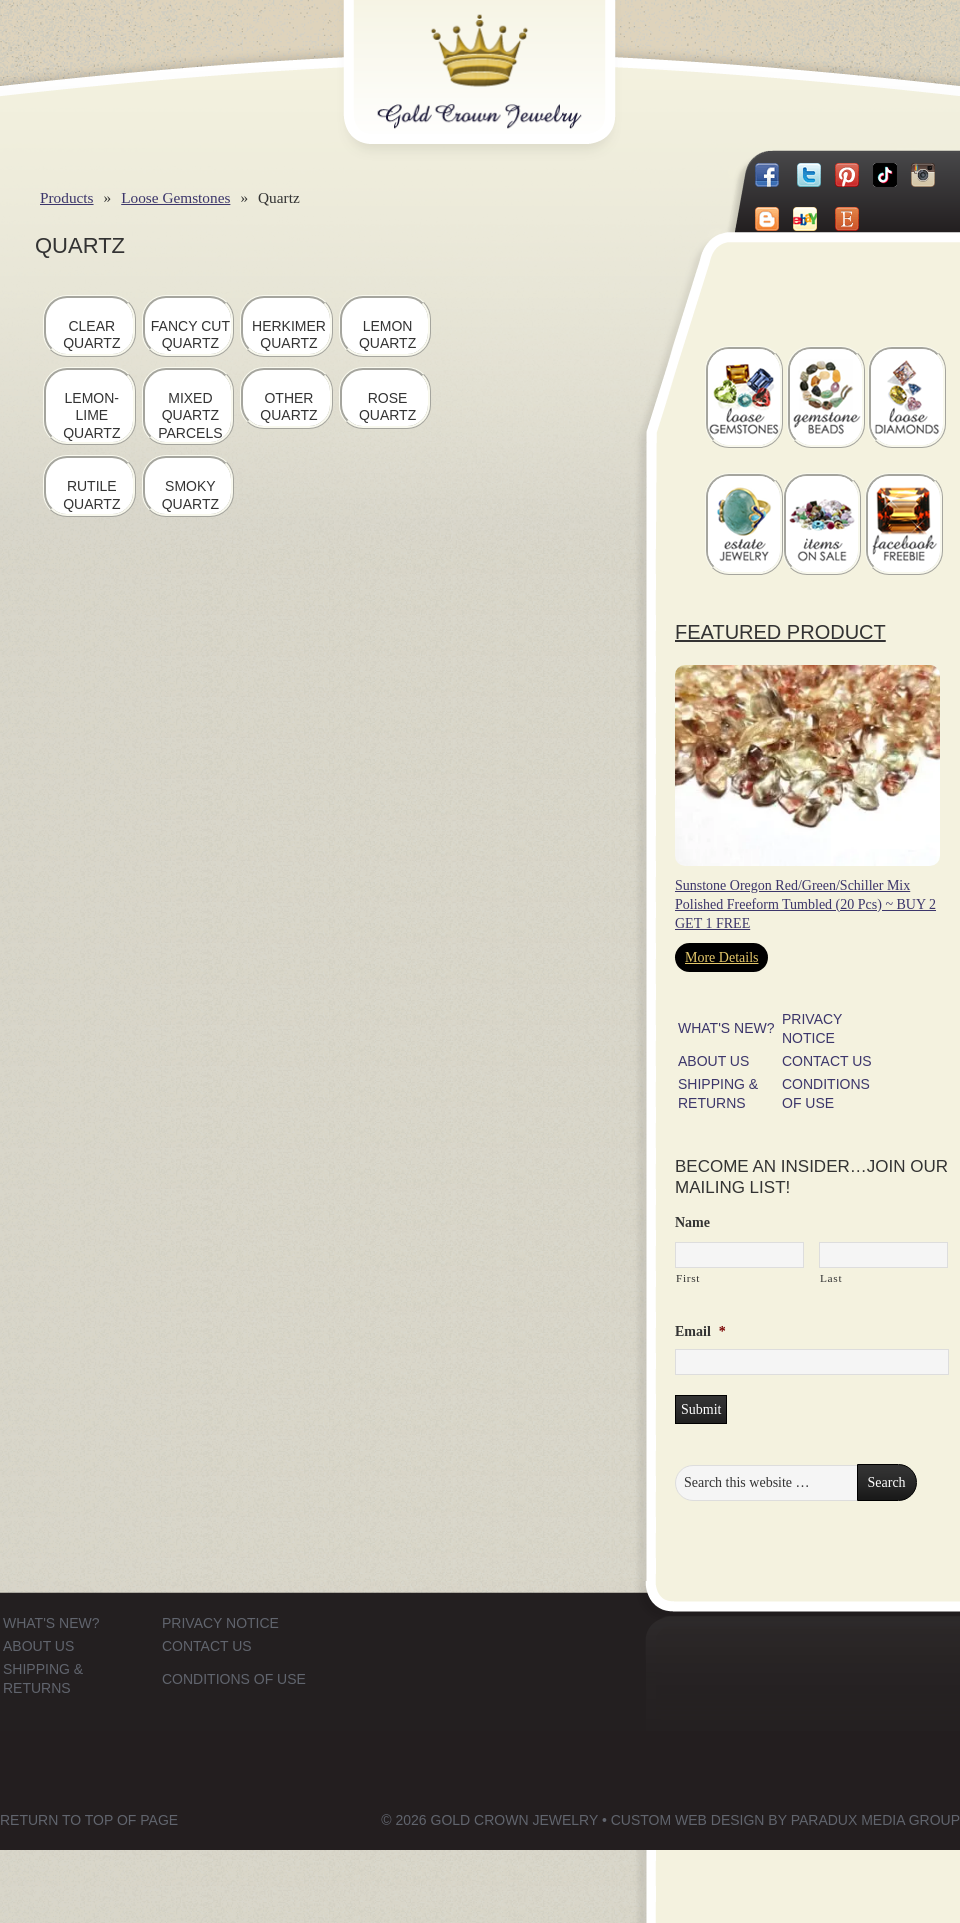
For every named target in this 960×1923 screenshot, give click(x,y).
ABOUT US (713, 1061)
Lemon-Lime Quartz (91, 415)
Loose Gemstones (175, 197)
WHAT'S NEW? (726, 1028)
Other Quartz (288, 407)
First (688, 1278)
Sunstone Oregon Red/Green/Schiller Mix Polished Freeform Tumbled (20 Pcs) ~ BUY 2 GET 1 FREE (805, 904)
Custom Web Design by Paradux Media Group (785, 1820)
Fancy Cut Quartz (190, 335)
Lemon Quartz (387, 335)
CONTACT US (827, 1061)
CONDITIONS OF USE (234, 1679)
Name (692, 1222)
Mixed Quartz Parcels (190, 415)
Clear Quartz (91, 335)
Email (700, 1331)
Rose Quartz (387, 407)
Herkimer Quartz (289, 335)
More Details (721, 957)
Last (831, 1278)
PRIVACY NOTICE (220, 1623)
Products (67, 197)
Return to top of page (89, 1820)
